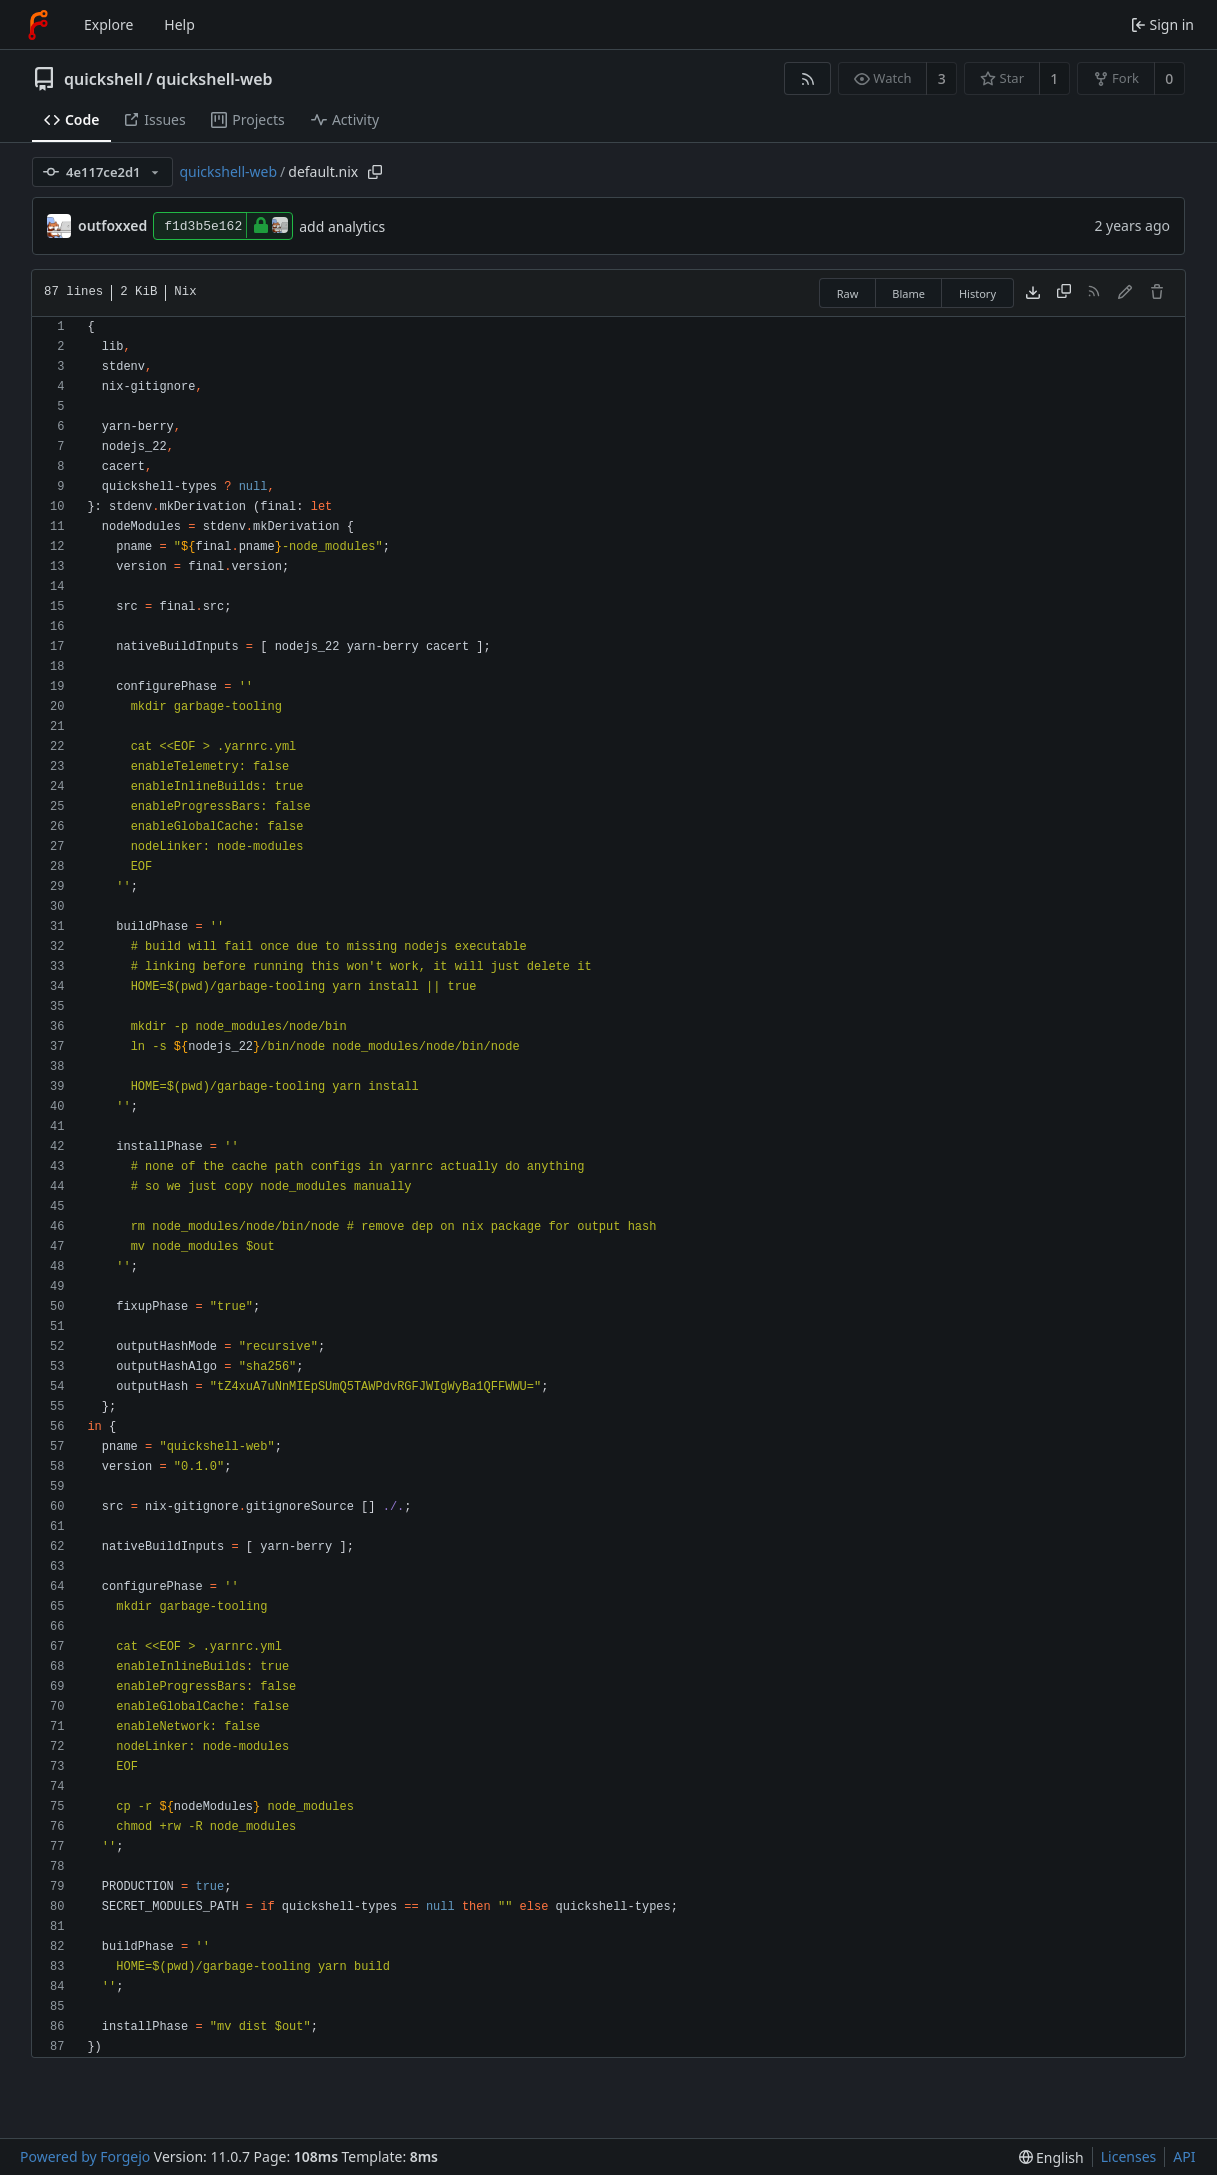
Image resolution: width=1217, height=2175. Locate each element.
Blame (908, 293)
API (1184, 2156)
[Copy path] (375, 172)
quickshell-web (214, 79)
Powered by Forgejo (85, 2156)
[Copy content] (1064, 293)
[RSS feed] (807, 78)
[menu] (1051, 2157)
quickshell (103, 79)
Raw (848, 293)
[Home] (38, 25)
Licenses (1129, 2156)
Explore (108, 24)
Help (179, 24)
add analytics (342, 226)
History (977, 293)
